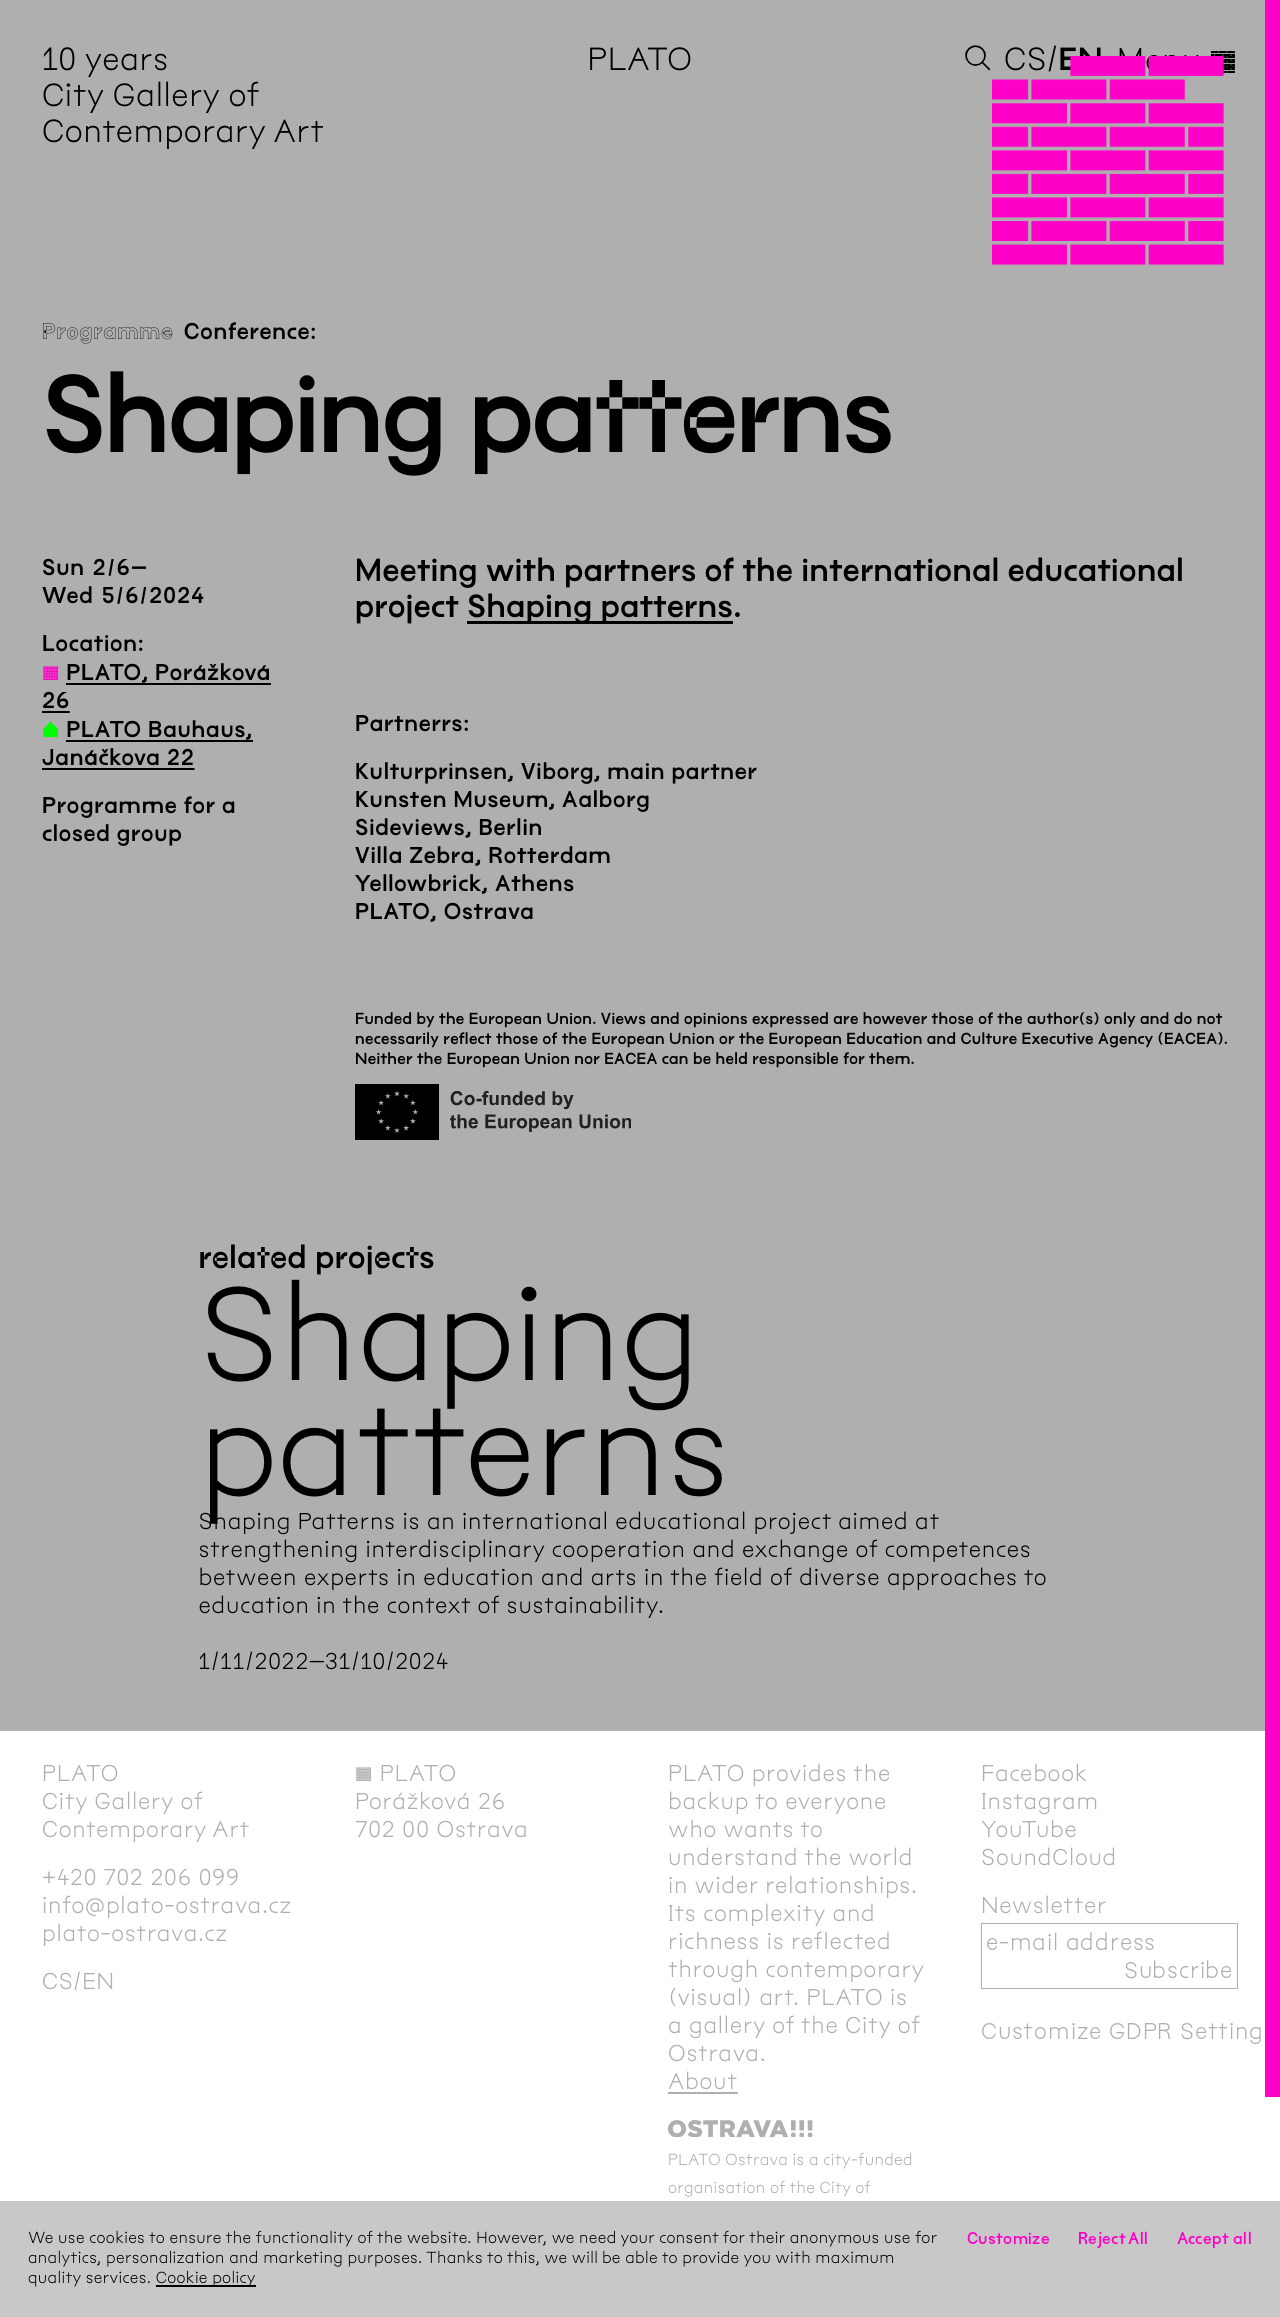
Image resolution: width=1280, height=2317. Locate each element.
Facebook (1034, 1773)
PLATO (639, 59)
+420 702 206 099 (141, 1877)
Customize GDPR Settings (1128, 2031)
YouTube (1029, 1829)
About (703, 2081)
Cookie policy (206, 2278)
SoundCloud (1049, 1857)
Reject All (1113, 2238)
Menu (1177, 60)
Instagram (1040, 1801)
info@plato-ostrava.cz (167, 1905)
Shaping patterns (600, 607)
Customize (1008, 2238)
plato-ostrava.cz (135, 1933)
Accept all (1215, 2238)
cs (1025, 59)
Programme (108, 332)
